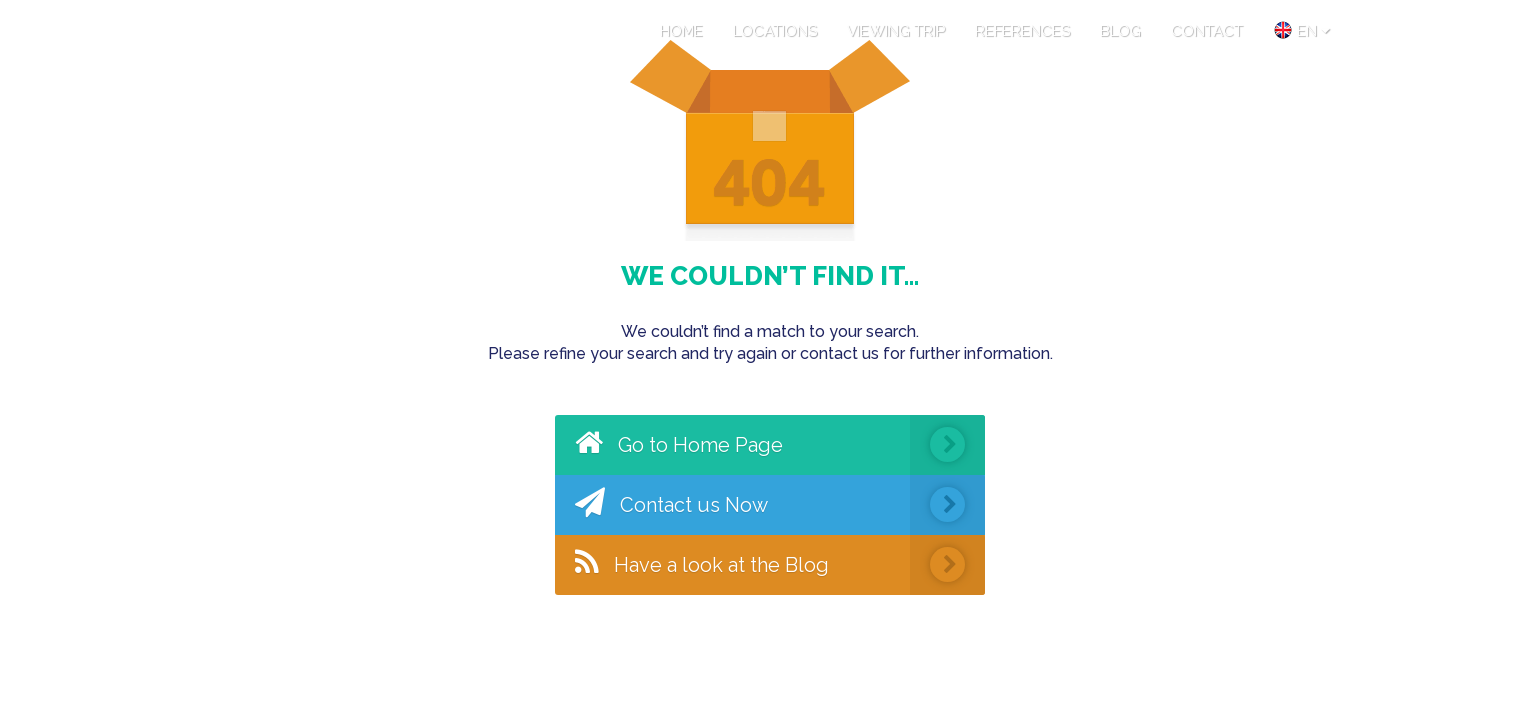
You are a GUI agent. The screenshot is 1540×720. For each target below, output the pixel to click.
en (1301, 30)
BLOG (1120, 31)
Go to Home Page (780, 445)
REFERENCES (1022, 31)
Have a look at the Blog (780, 565)
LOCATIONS (775, 31)
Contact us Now (780, 505)
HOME (681, 31)
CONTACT (1207, 31)
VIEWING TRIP (896, 31)
